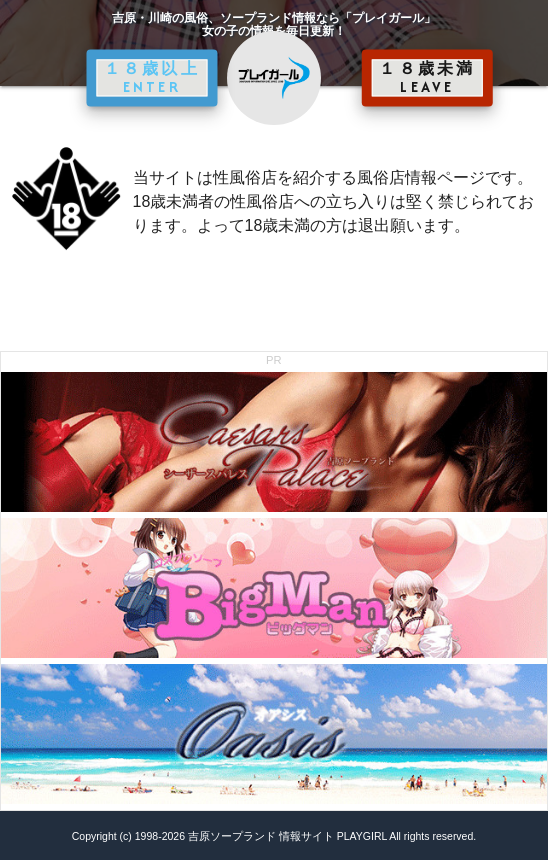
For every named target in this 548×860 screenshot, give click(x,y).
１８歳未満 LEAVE (427, 78)
